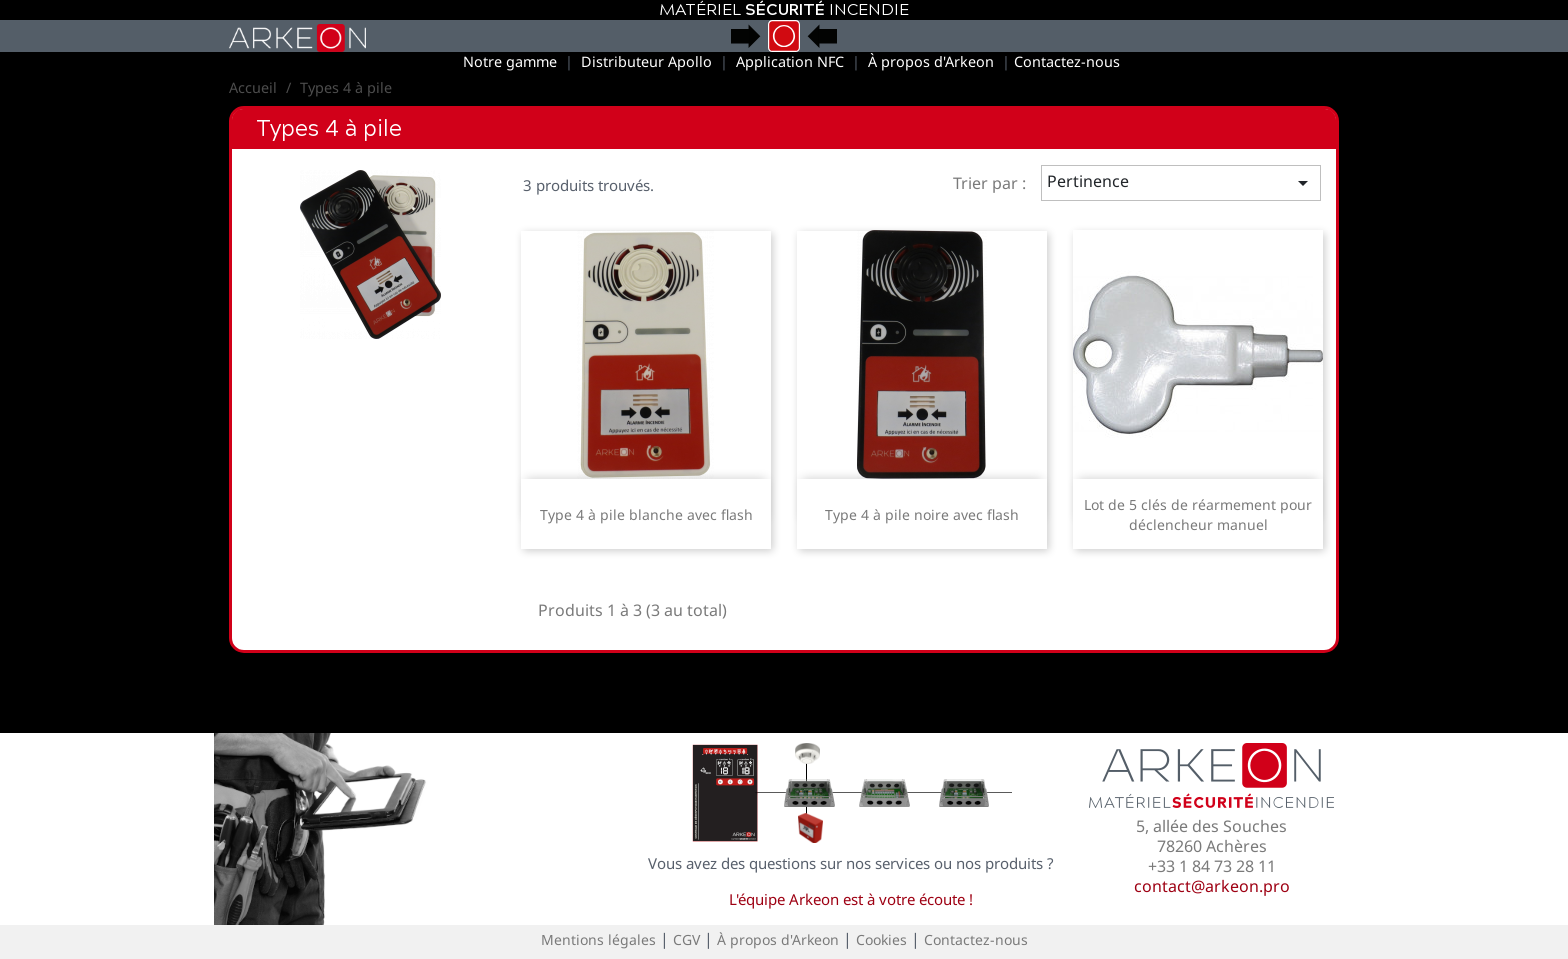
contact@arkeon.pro (1212, 886)
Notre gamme (510, 61)
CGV (686, 939)
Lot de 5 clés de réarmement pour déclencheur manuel (1198, 514)
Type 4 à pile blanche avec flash (646, 514)
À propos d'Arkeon (931, 61)
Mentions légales (598, 939)
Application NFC (790, 61)
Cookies (881, 939)
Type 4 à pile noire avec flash (922, 514)
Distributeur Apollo (646, 61)
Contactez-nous (1067, 61)
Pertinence (1181, 182)
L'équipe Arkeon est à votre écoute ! (851, 899)
